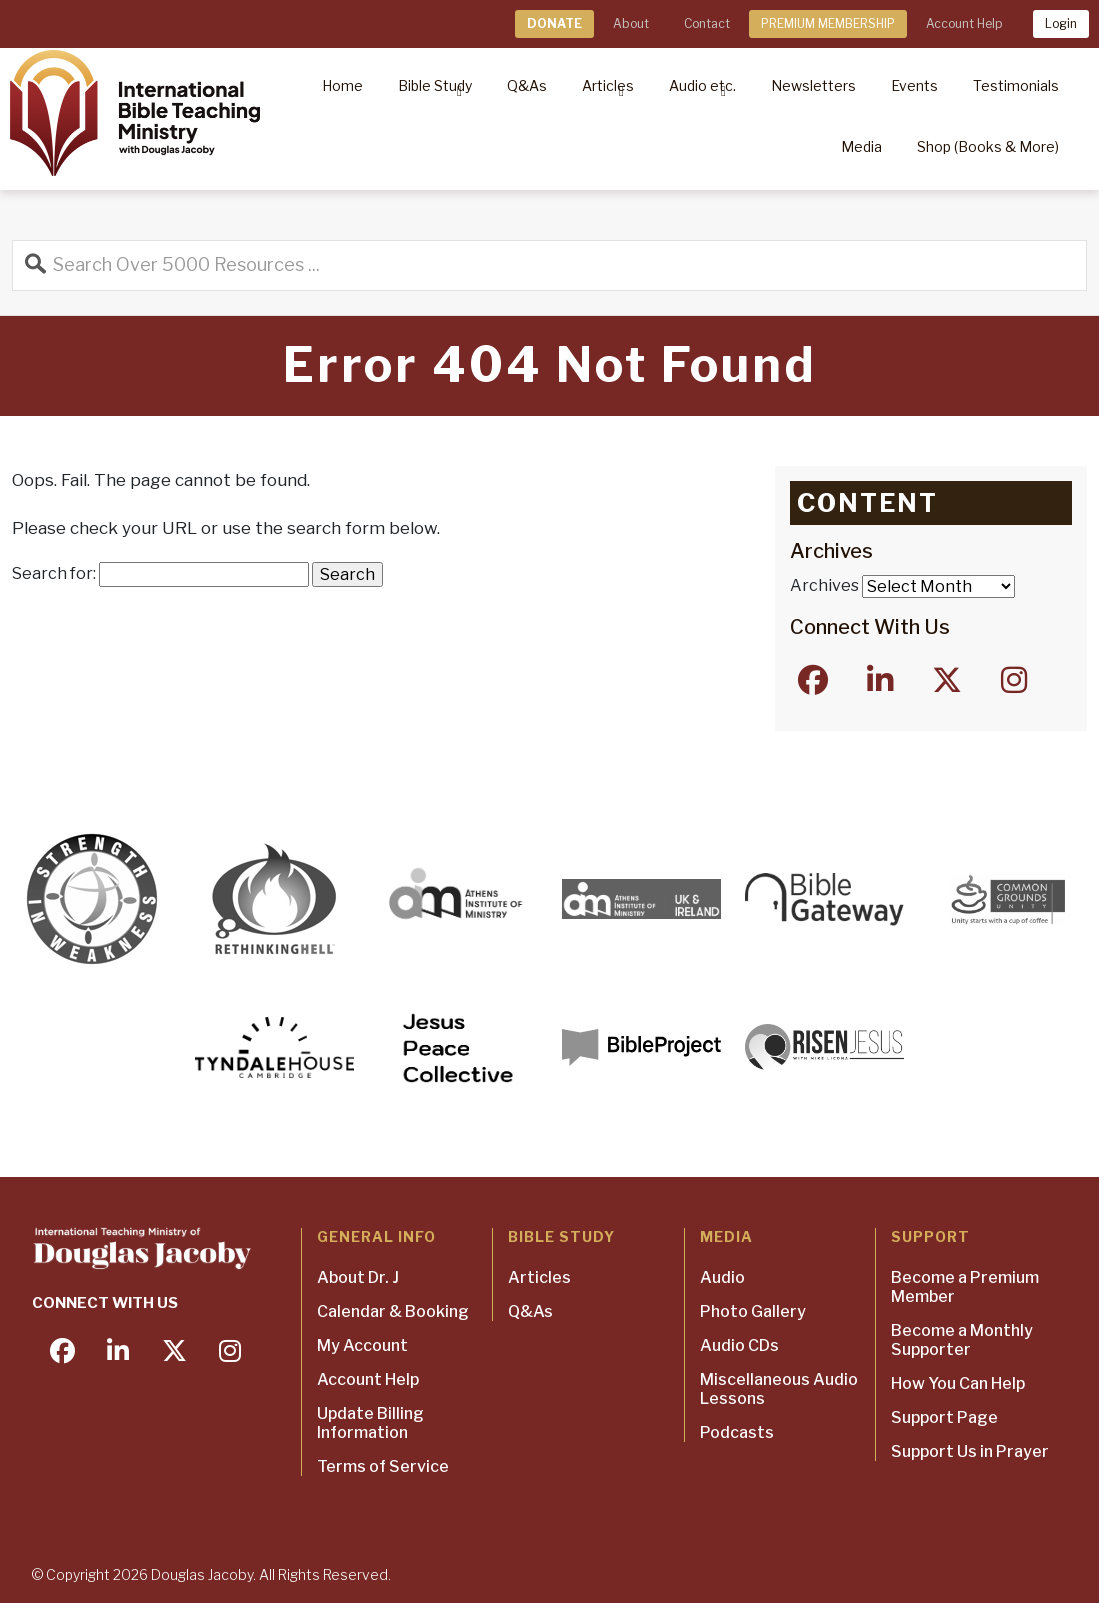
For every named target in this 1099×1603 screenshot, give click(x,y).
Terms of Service (383, 1466)
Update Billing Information (370, 1423)
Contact (707, 23)
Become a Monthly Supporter (962, 1340)
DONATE (554, 23)
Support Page (944, 1417)
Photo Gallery (753, 1311)
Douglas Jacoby (202, 1574)
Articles (539, 1277)
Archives (824, 585)
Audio (722, 1277)
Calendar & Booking (393, 1311)
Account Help (964, 23)
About (631, 23)
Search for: (54, 573)
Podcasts (737, 1432)
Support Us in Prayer (970, 1451)
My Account (362, 1345)
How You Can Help (958, 1383)
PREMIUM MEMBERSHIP (828, 23)
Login (1061, 23)
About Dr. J (358, 1277)
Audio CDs (739, 1345)
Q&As (530, 1311)
